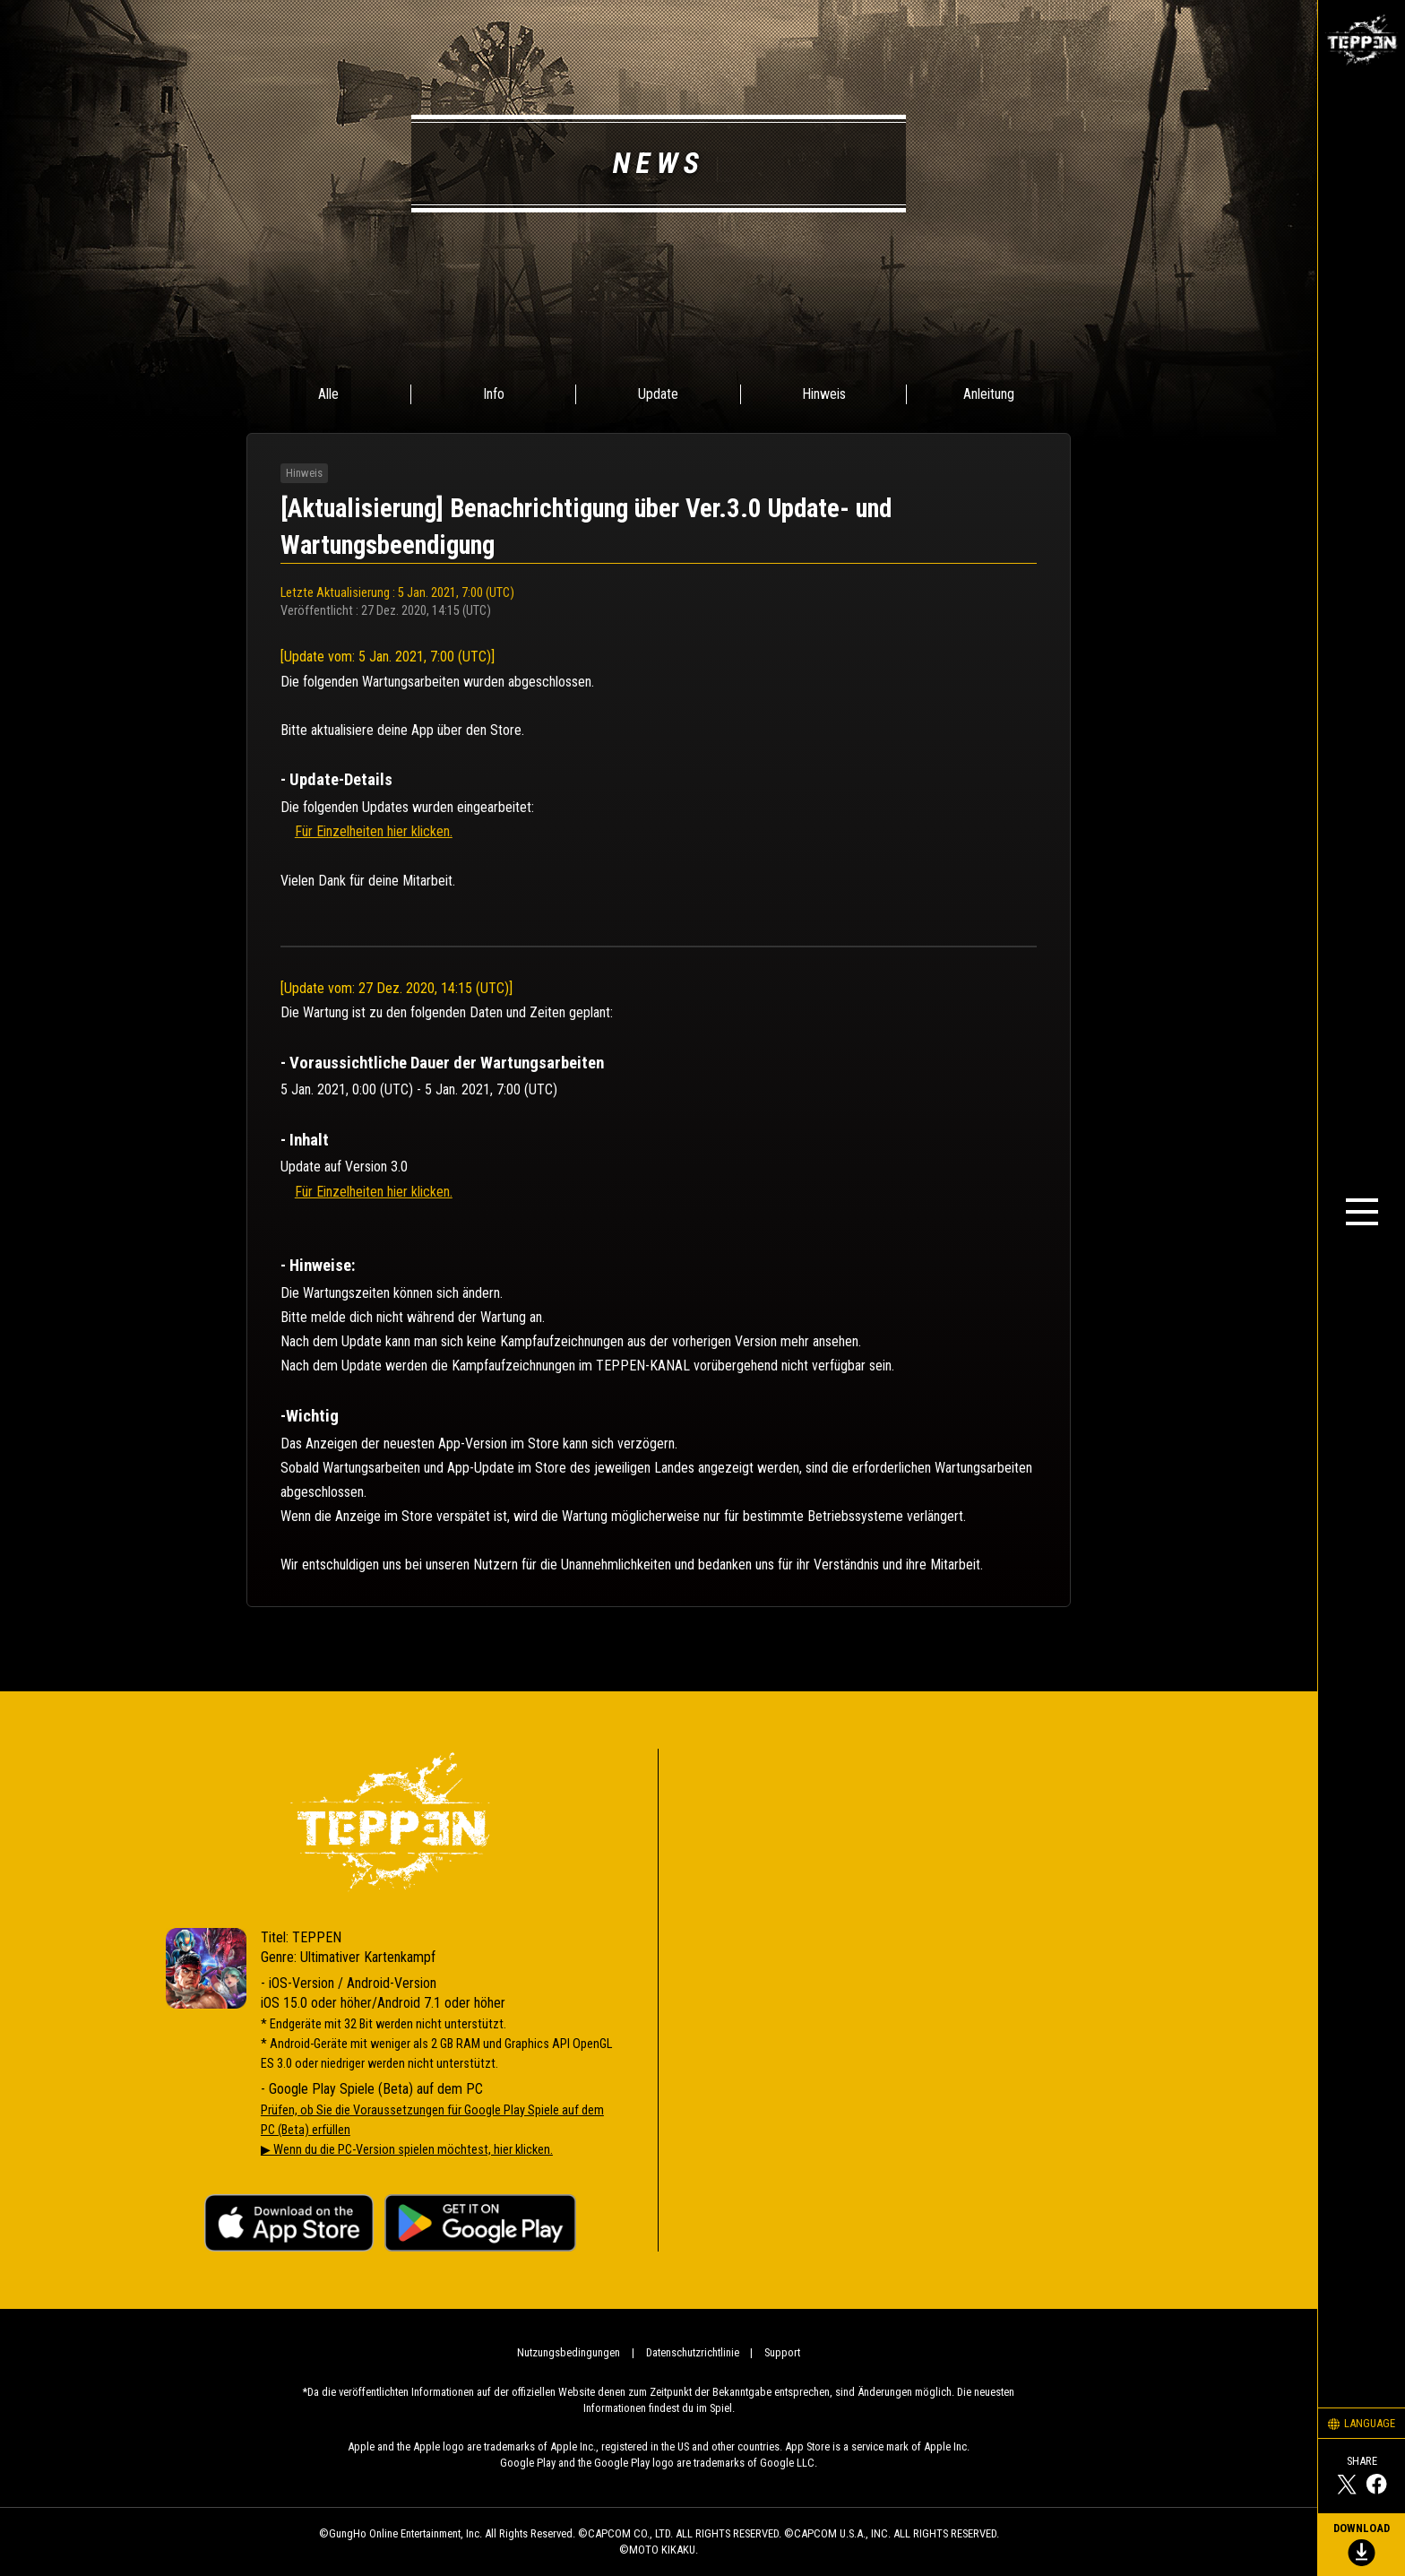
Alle (328, 393)
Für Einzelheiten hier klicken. (374, 831)
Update (658, 393)
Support (782, 2352)
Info (493, 393)
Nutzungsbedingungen (568, 2352)
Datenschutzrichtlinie (692, 2352)
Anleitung (988, 393)
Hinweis (824, 393)
